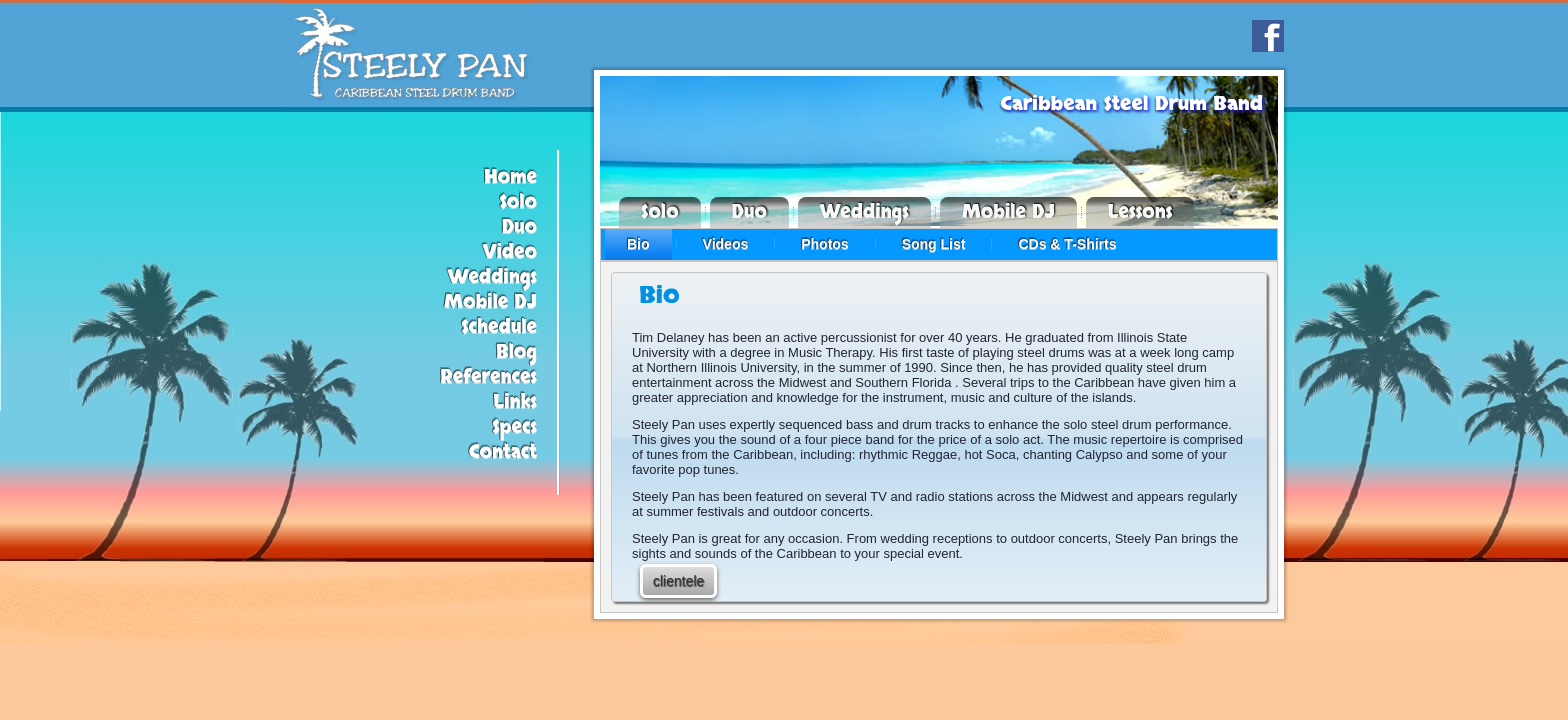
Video (510, 252)
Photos (824, 244)
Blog (516, 352)
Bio (638, 244)
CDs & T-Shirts (1067, 244)
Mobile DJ (490, 302)
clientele (678, 581)
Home (510, 177)
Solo (518, 202)
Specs (514, 427)
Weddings (492, 277)
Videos (726, 244)
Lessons (1140, 212)
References (488, 377)
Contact (503, 452)
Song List (934, 244)
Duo (519, 227)
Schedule (499, 327)
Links (515, 402)
